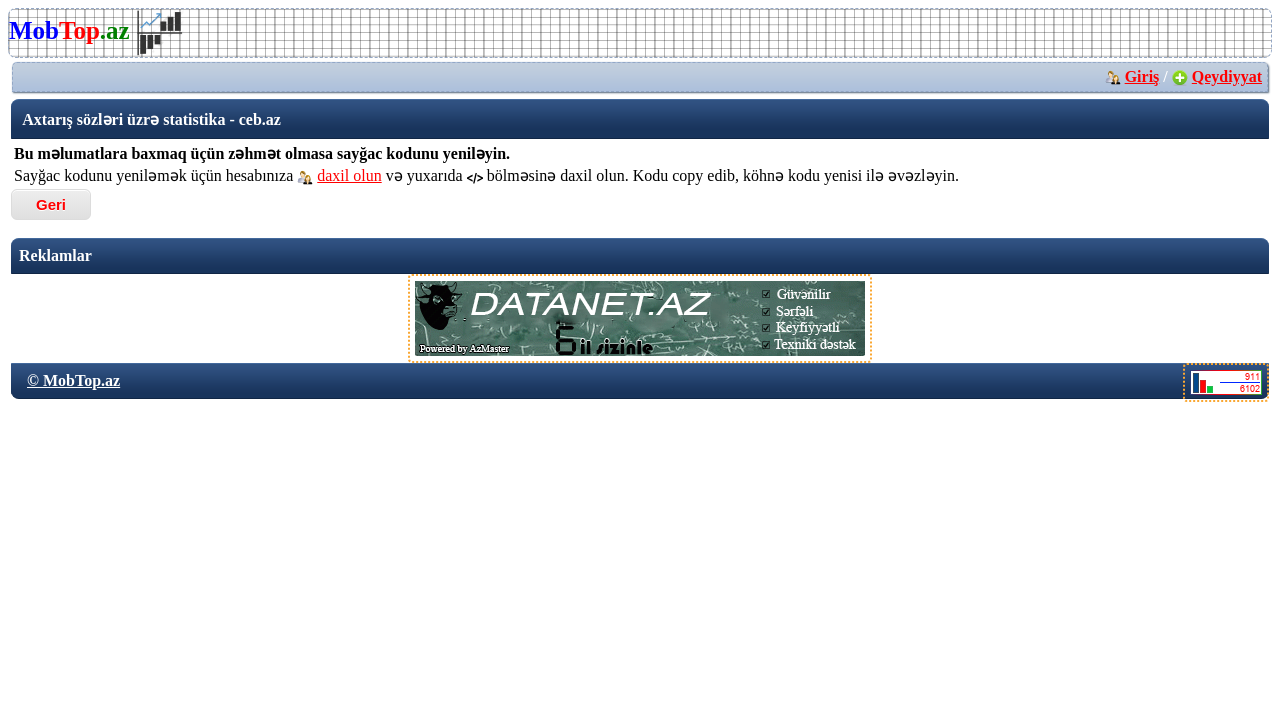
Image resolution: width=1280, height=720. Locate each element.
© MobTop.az (73, 380)
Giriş (1142, 76)
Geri (51, 204)
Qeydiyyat (1227, 76)
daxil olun (349, 175)
